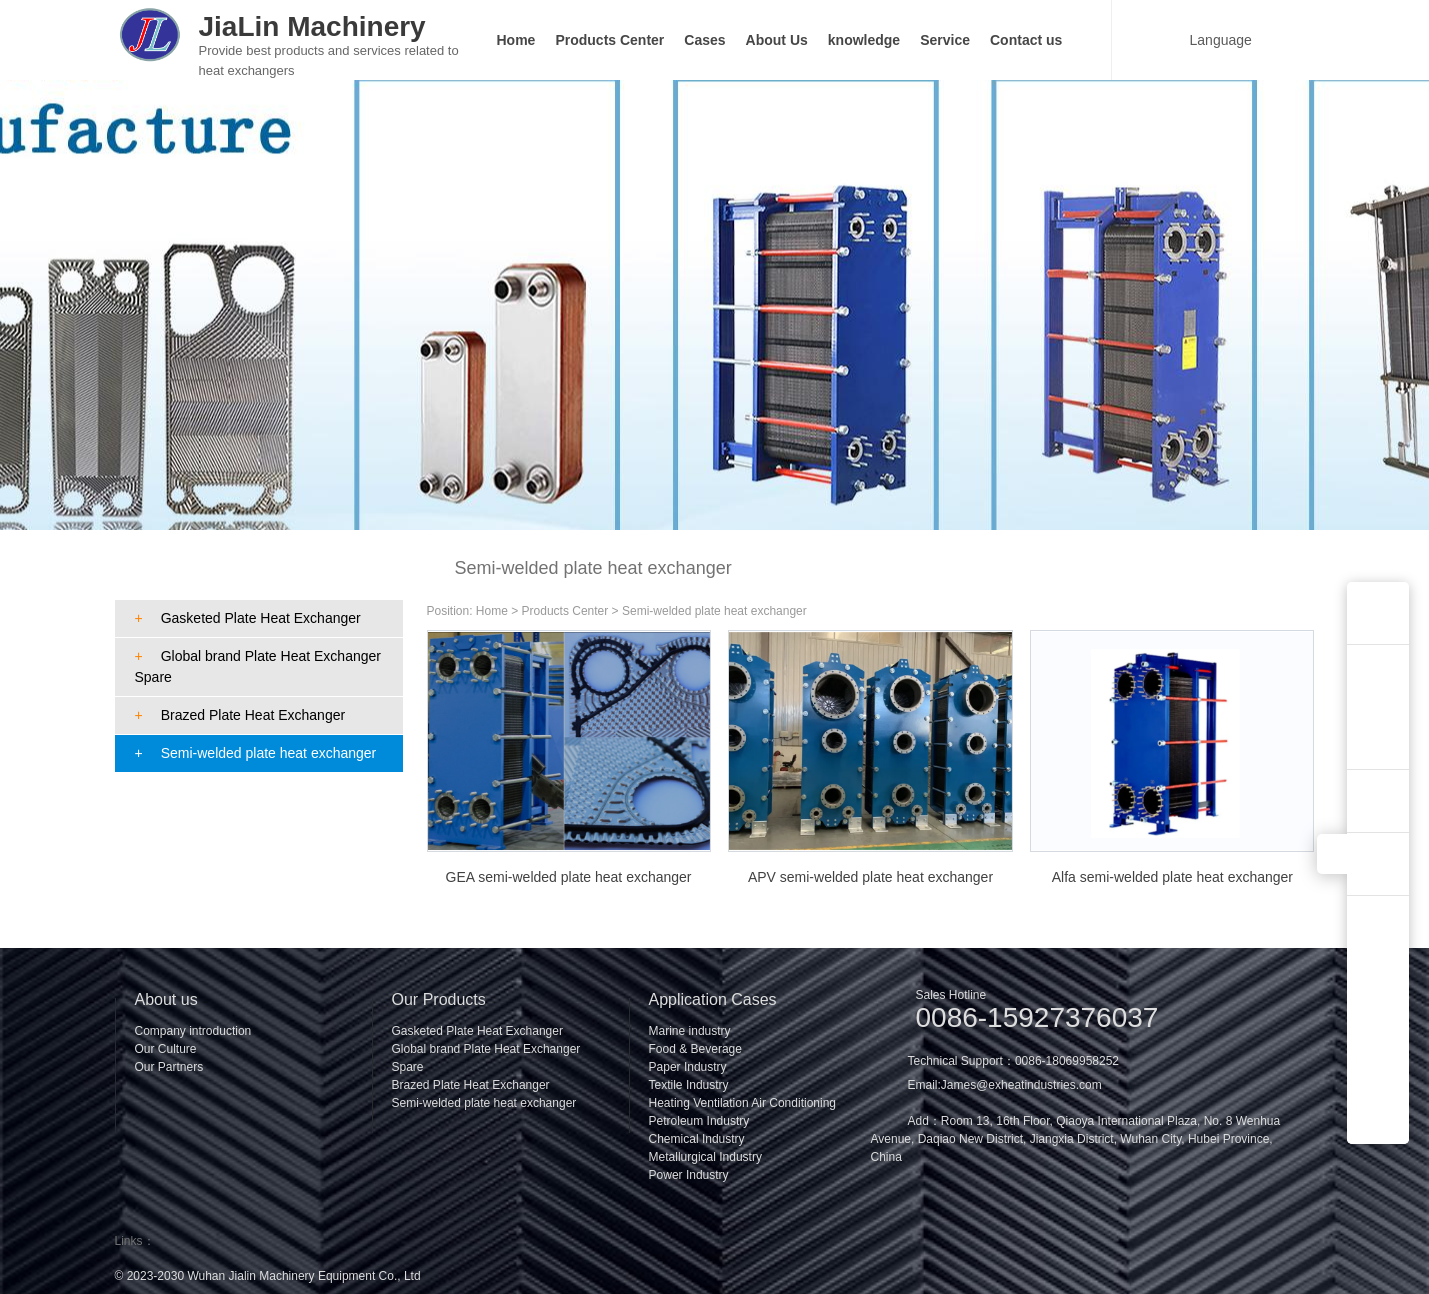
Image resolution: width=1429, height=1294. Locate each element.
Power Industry (689, 1175)
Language (1209, 39)
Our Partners (169, 1067)
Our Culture (166, 1049)
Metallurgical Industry (705, 1157)
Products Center (609, 40)
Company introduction (193, 1031)
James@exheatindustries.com (1021, 1085)
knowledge (864, 40)
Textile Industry (689, 1085)
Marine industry (690, 1031)
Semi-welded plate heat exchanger (256, 753)
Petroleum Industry (699, 1121)
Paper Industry (688, 1067)
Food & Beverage (695, 1049)
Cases (704, 40)
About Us (777, 40)
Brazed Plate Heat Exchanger (240, 715)
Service (945, 40)
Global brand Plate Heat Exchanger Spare (258, 666)
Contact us (1026, 40)
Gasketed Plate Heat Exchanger (248, 618)
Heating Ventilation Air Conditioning (742, 1103)
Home (516, 40)
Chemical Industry (697, 1139)
